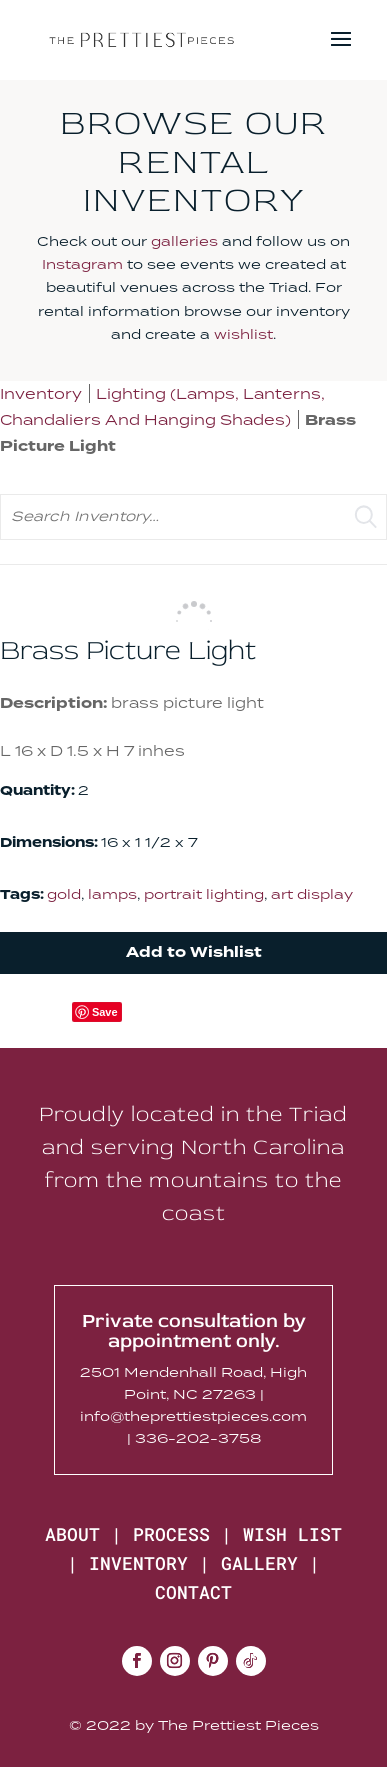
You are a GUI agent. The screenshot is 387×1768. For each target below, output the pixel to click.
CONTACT (193, 1592)
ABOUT (72, 1534)
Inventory (41, 393)
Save (105, 1012)
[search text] (193, 516)
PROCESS (171, 1534)
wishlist (243, 334)
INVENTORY (138, 1563)
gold (64, 894)
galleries (184, 241)
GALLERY (259, 1563)
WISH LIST (292, 1534)
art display (312, 894)
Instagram (82, 264)
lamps (112, 894)
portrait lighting (204, 894)
